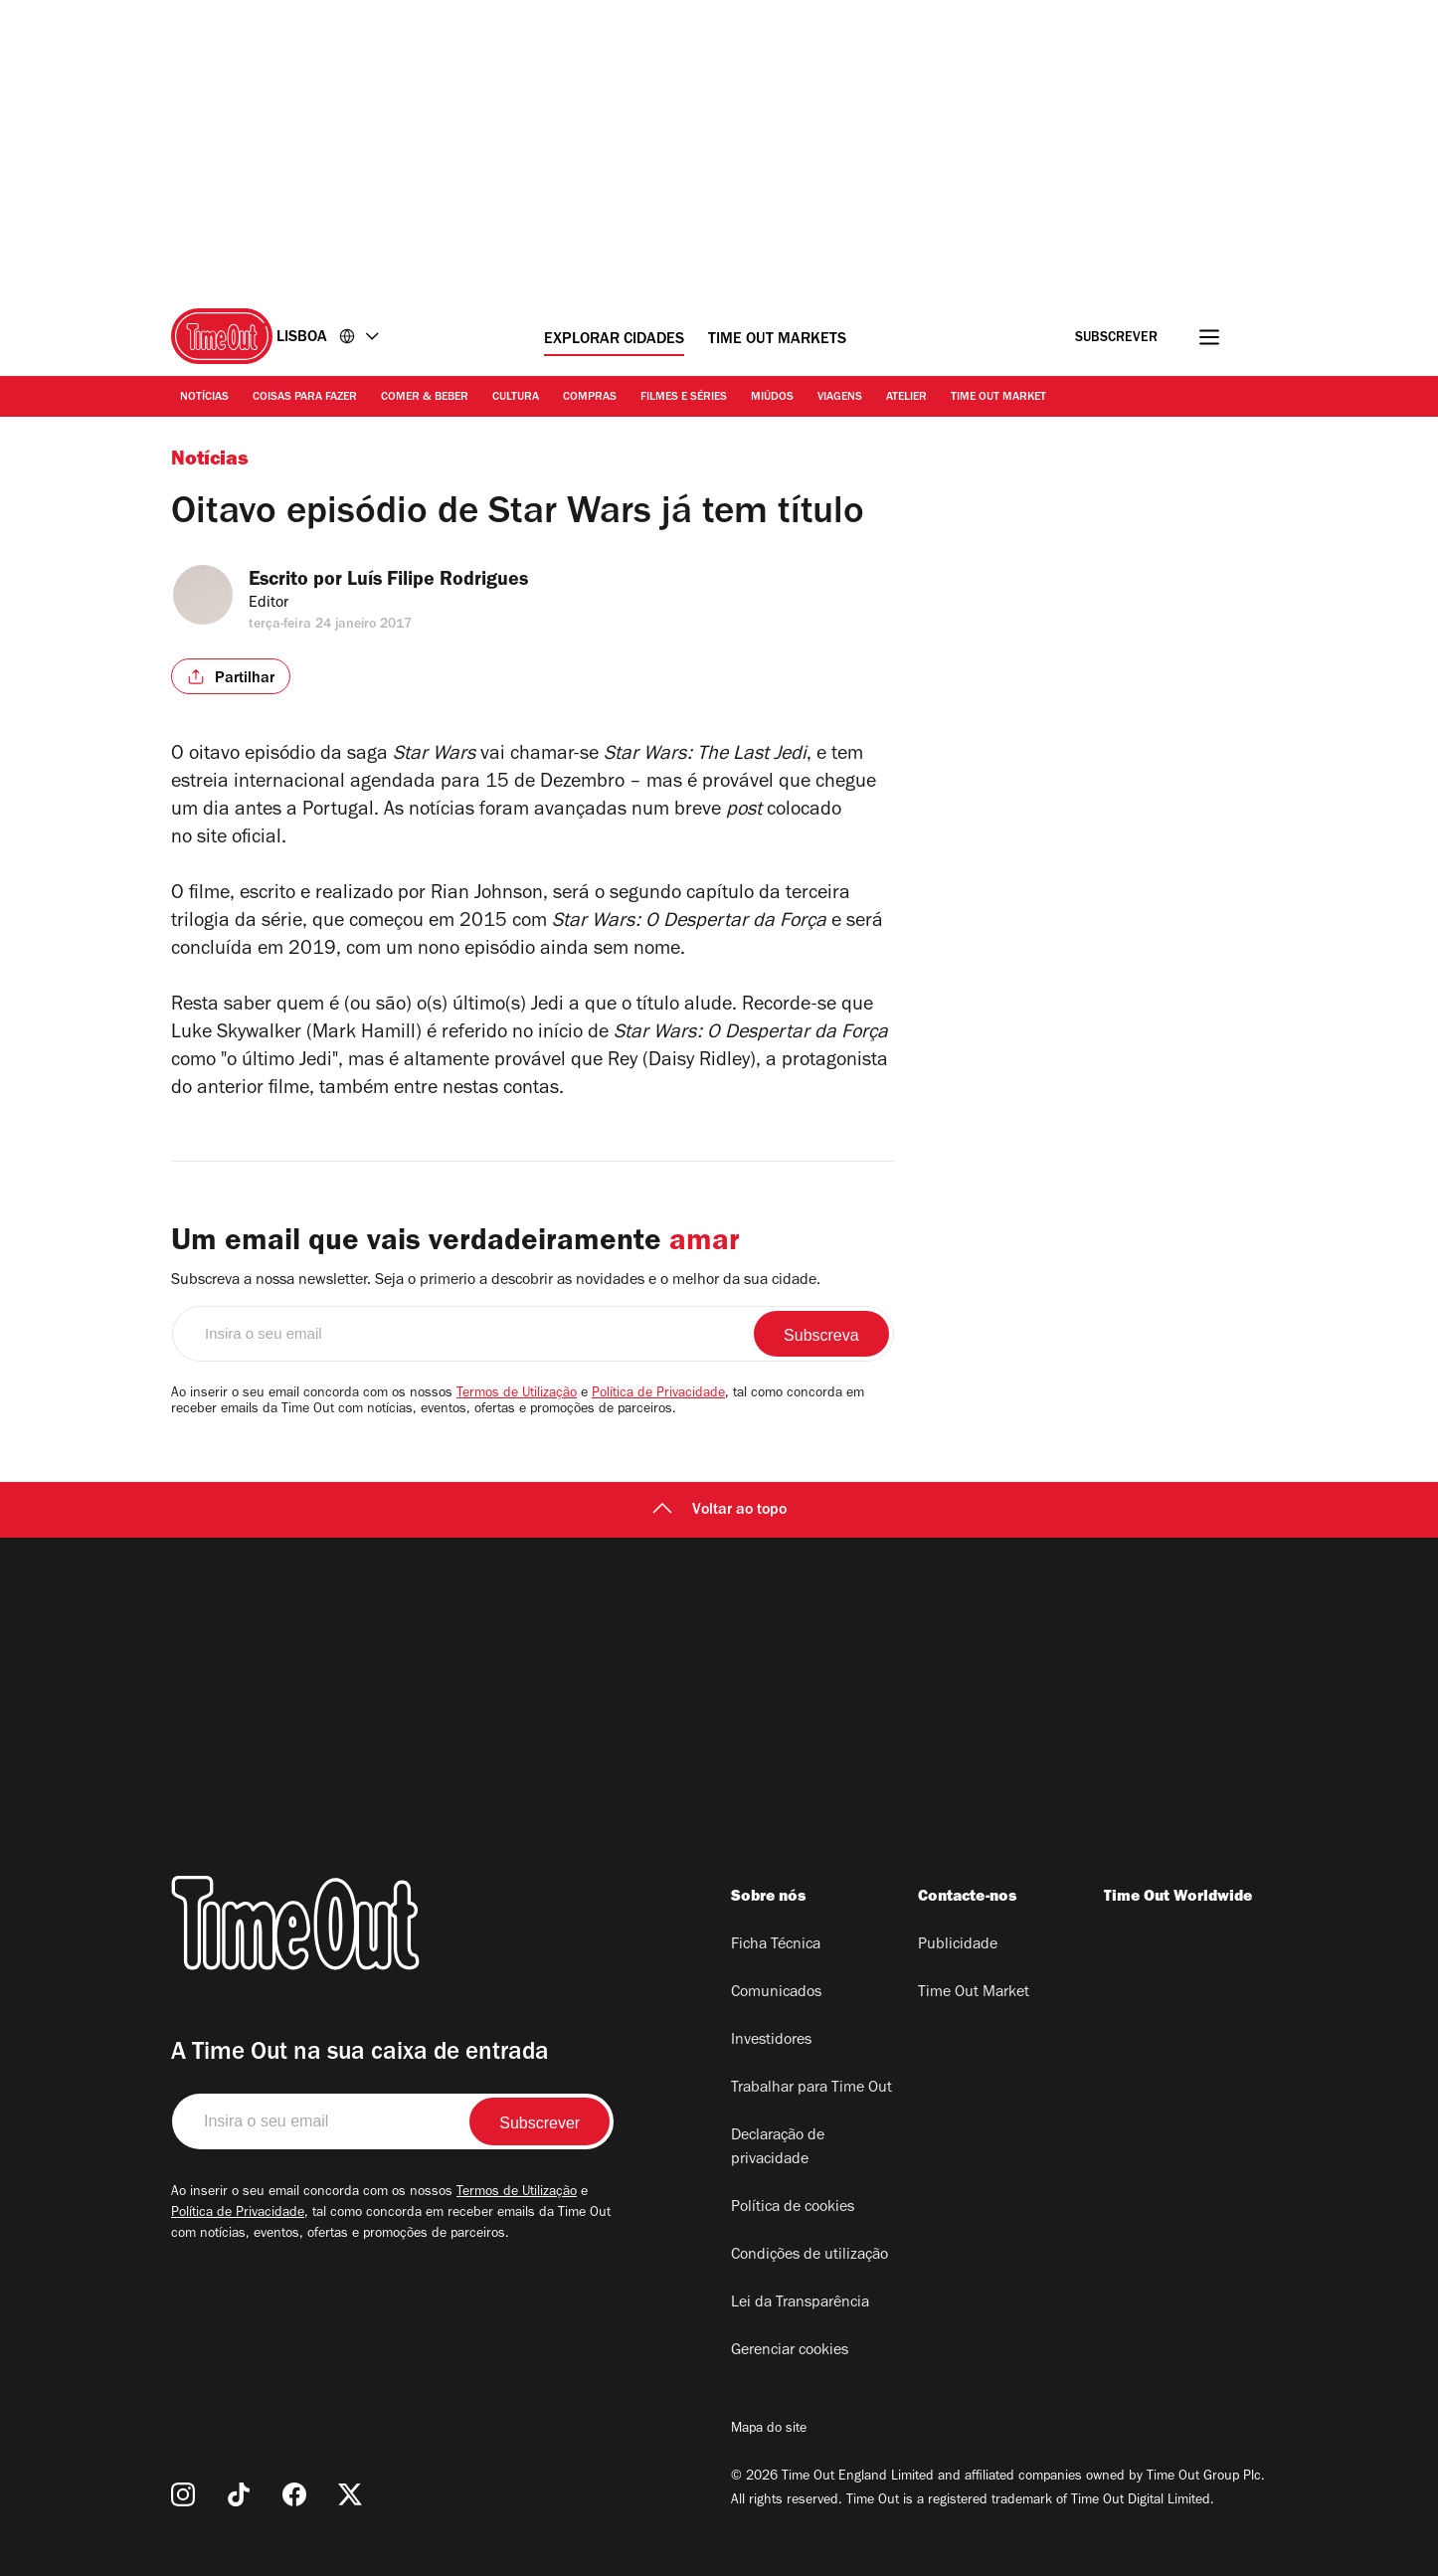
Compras (590, 398)
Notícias (204, 398)
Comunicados (776, 1993)
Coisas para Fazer (305, 398)
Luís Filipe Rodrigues (460, 582)
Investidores (771, 2041)
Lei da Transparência (800, 2303)
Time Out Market (998, 398)
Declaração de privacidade (777, 2148)
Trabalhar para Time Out (811, 2089)
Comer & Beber (424, 398)
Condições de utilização (809, 2256)
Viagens (839, 398)
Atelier (906, 398)
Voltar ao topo (719, 1511)
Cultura (515, 398)
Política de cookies (792, 2208)
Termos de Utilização (516, 1394)
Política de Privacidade (658, 1394)
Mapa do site (769, 2430)
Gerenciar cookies (789, 2351)
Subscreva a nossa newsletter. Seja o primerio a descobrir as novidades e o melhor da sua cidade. (495, 1281)
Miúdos (772, 398)
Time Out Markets (777, 340)
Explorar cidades (614, 340)
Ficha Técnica (775, 1945)
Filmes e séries (683, 398)
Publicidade (957, 1945)
